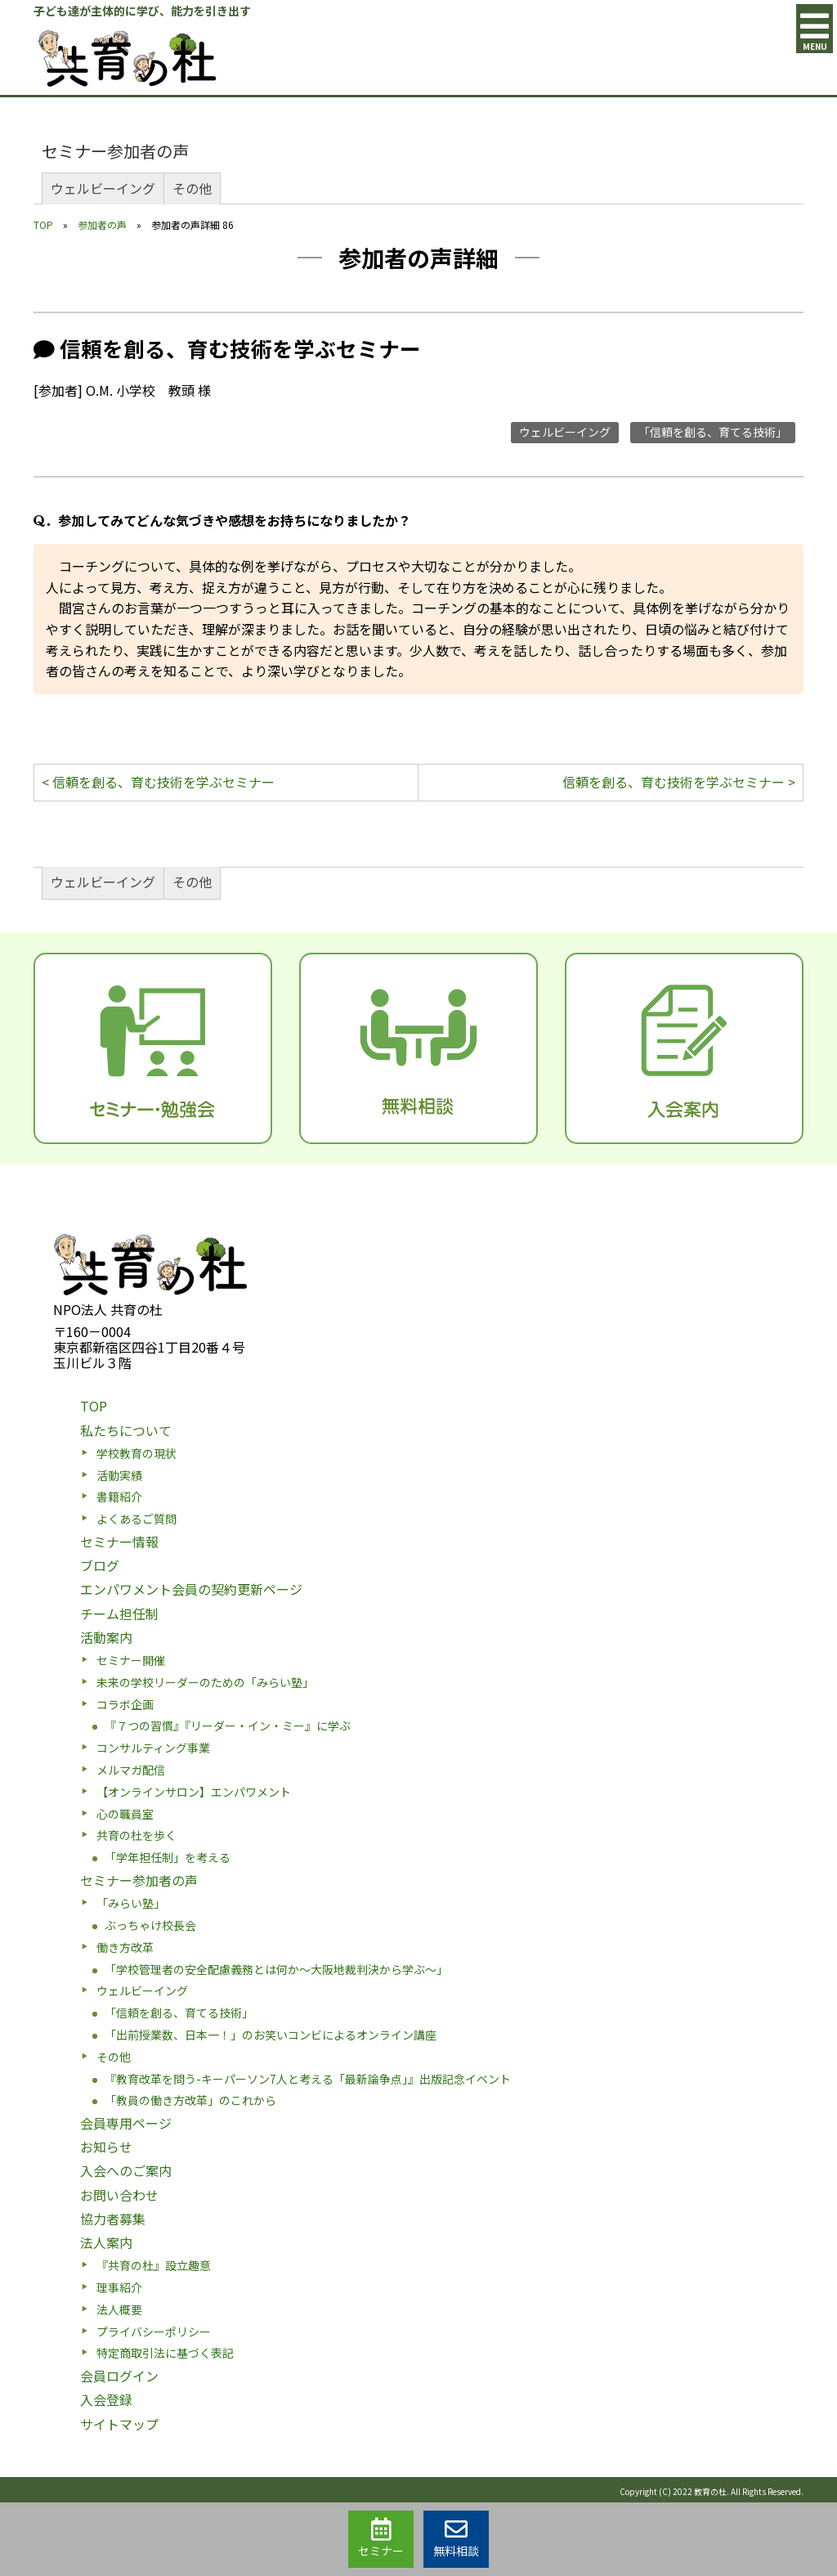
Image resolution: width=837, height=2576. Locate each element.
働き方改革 (125, 1947)
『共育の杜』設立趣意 (153, 2265)
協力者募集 (112, 2218)
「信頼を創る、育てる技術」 (712, 432)
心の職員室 (125, 1814)
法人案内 (106, 2242)
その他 (192, 188)
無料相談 (456, 2538)
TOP (43, 224)
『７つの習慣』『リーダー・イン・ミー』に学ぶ (228, 1725)
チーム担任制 (119, 1613)
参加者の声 (102, 224)
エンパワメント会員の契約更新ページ (191, 1589)
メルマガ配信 (130, 1769)
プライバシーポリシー (153, 2331)
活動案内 (106, 1637)
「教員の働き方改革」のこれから (190, 2100)
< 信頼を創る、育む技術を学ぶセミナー (158, 782)
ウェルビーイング (103, 188)
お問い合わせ (119, 2195)
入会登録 (106, 2399)
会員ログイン (119, 2375)
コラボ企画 (125, 1704)
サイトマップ (119, 2424)
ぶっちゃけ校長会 (150, 1925)
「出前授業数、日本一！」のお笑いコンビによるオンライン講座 (270, 2034)
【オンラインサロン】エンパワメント (193, 1792)
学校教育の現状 (136, 1453)
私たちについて (126, 1430)
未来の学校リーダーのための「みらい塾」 (205, 1682)
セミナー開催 (130, 1660)
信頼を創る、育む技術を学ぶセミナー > (678, 782)
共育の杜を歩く (136, 1835)
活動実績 (119, 1475)
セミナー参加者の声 (115, 151)
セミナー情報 (119, 1541)
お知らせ (106, 2146)
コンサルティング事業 (153, 1747)
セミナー (381, 2538)
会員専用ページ (126, 2123)
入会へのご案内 (126, 2170)
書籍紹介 (119, 1496)
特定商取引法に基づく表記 (165, 2353)
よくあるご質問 (136, 1518)
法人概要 (119, 2309)
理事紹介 (119, 2287)
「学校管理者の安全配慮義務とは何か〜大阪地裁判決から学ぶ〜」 (276, 1969)
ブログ (99, 1565)
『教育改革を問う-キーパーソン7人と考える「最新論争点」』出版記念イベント (308, 2079)
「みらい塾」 (130, 1903)
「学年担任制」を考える (168, 1857)
